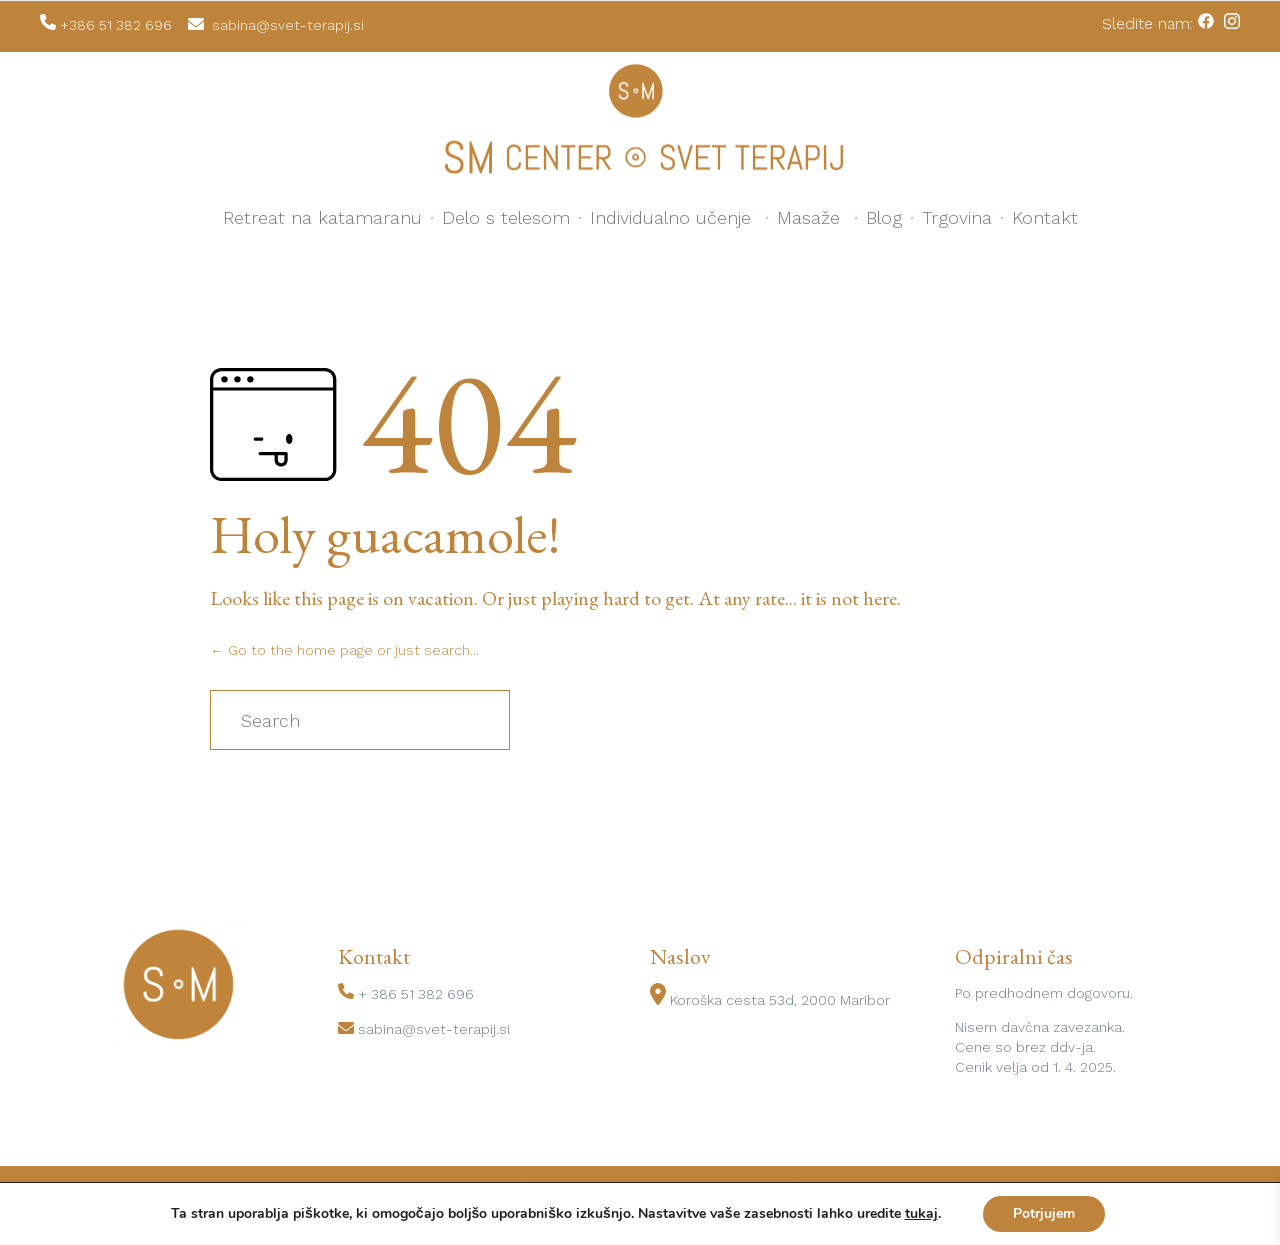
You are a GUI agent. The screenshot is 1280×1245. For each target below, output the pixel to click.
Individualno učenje (670, 217)
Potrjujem (1044, 1213)
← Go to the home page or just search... (344, 650)
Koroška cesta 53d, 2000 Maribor (780, 1000)
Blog (884, 217)
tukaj (921, 1214)
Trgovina (957, 217)
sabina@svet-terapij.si (434, 1029)
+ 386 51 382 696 (416, 994)
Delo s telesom (506, 217)
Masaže (808, 217)
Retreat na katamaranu (322, 217)
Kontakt (1045, 217)
